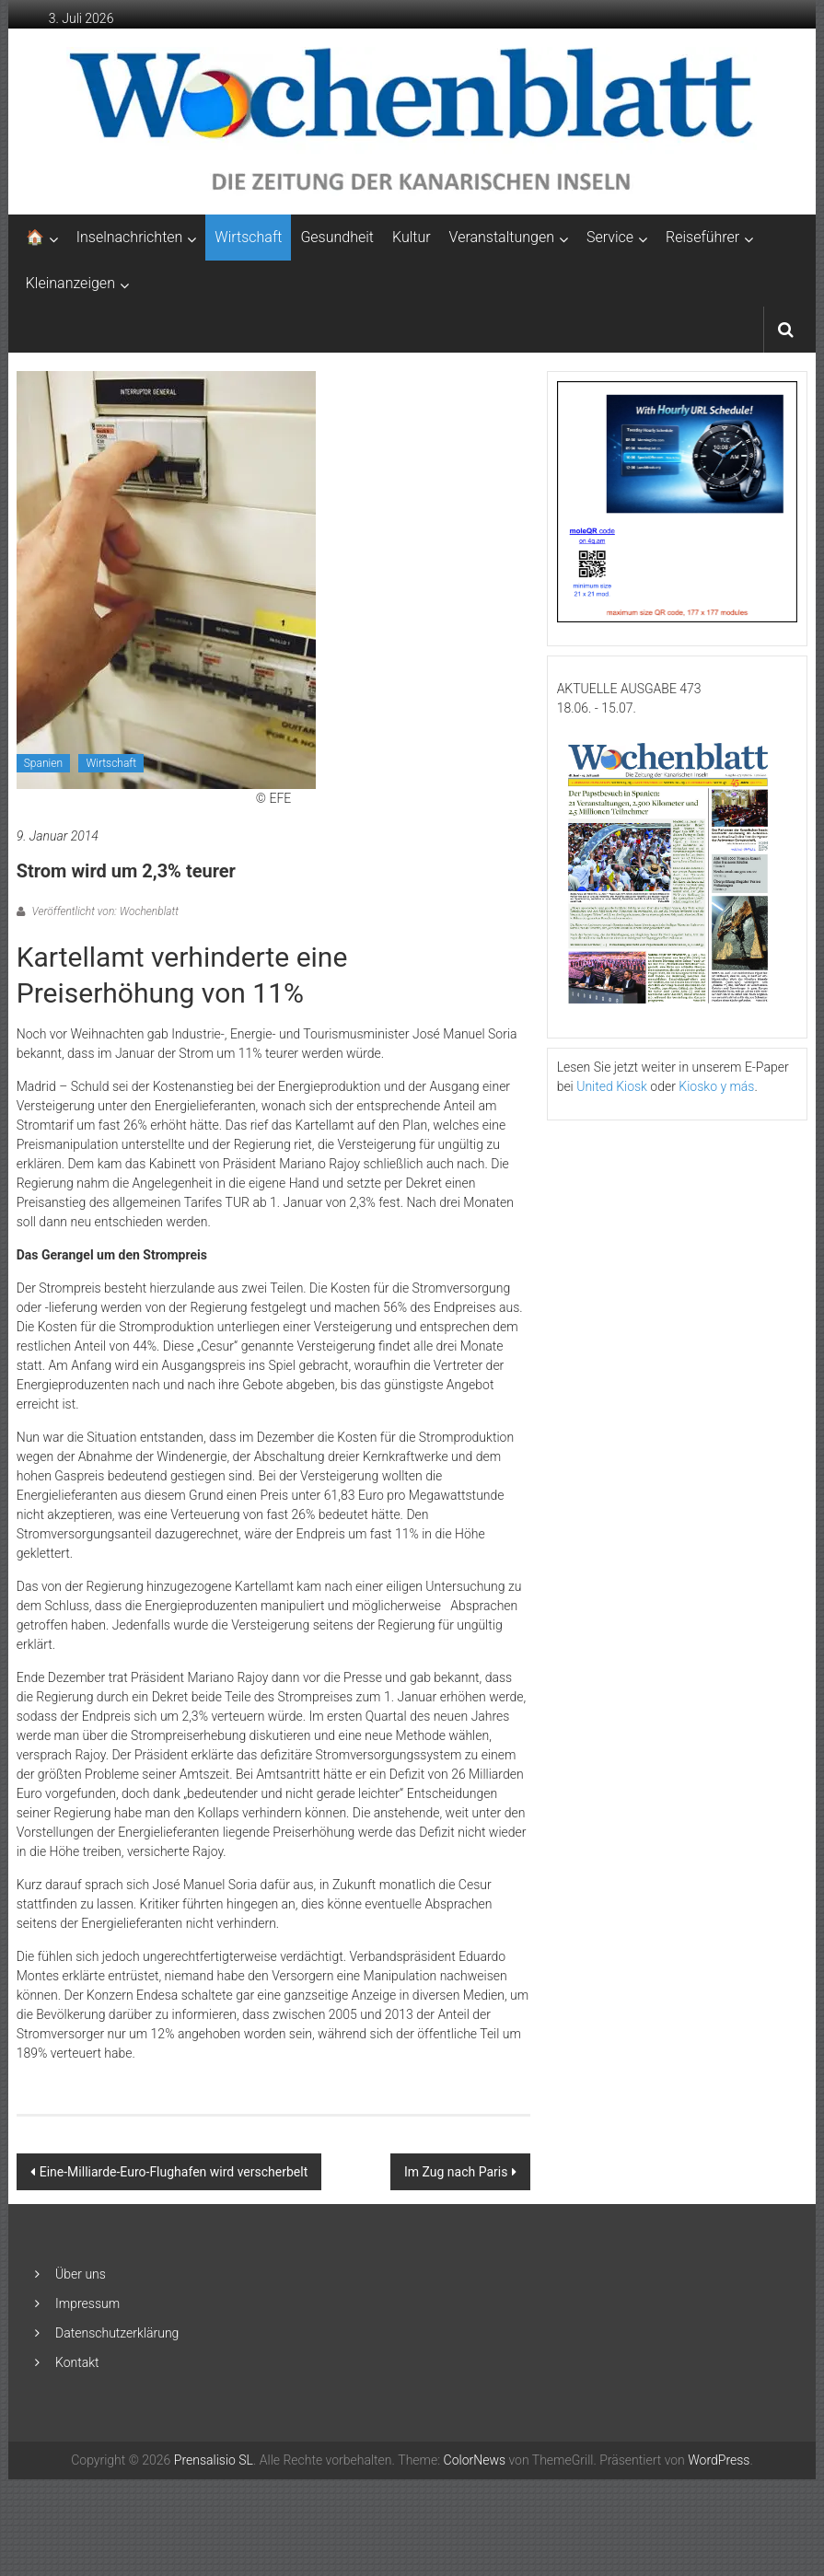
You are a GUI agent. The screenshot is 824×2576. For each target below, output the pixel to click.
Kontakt (77, 2362)
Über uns (80, 2274)
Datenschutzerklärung (117, 2333)
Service (609, 237)
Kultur (411, 237)
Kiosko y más (716, 1086)
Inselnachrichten (129, 237)
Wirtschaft (248, 237)
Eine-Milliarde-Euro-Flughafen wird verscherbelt (174, 2171)
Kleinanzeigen (70, 283)
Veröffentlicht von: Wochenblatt (104, 911)
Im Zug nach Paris (455, 2171)
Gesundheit (337, 237)
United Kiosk (611, 1086)
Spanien (43, 763)
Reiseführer (702, 237)
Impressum (87, 2303)
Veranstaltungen (501, 237)
